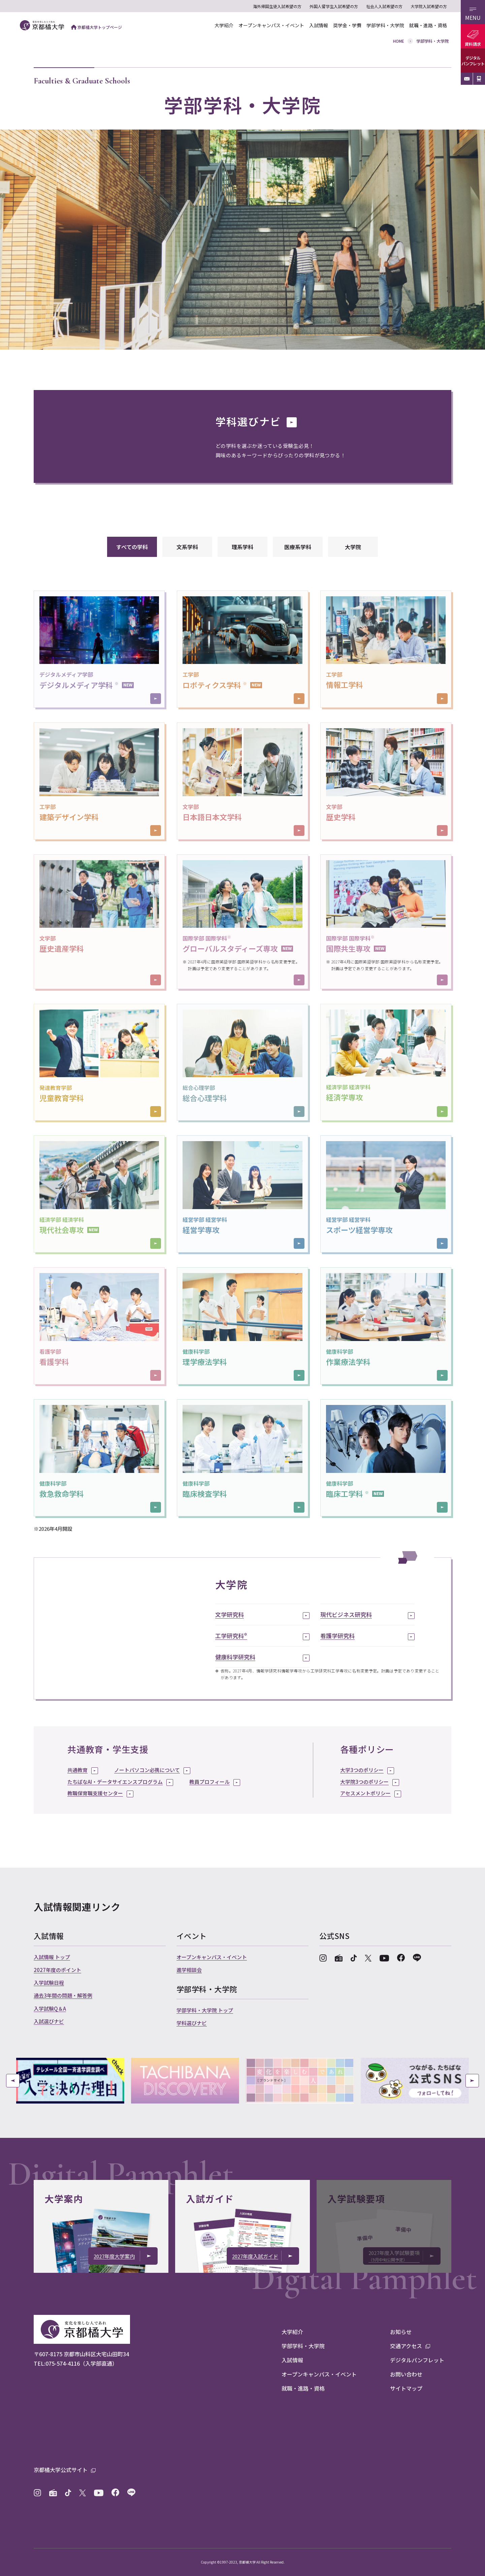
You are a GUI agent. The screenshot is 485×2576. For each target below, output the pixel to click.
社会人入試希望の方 (384, 6)
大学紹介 (224, 25)
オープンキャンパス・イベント (271, 25)
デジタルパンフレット (472, 60)
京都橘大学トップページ (96, 27)
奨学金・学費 (347, 25)
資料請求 (473, 44)
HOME (398, 41)
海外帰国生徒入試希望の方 (277, 6)
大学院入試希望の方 (429, 6)
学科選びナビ (256, 421)
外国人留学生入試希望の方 (334, 6)
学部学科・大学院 (385, 25)
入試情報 (318, 25)
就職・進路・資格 (428, 25)
